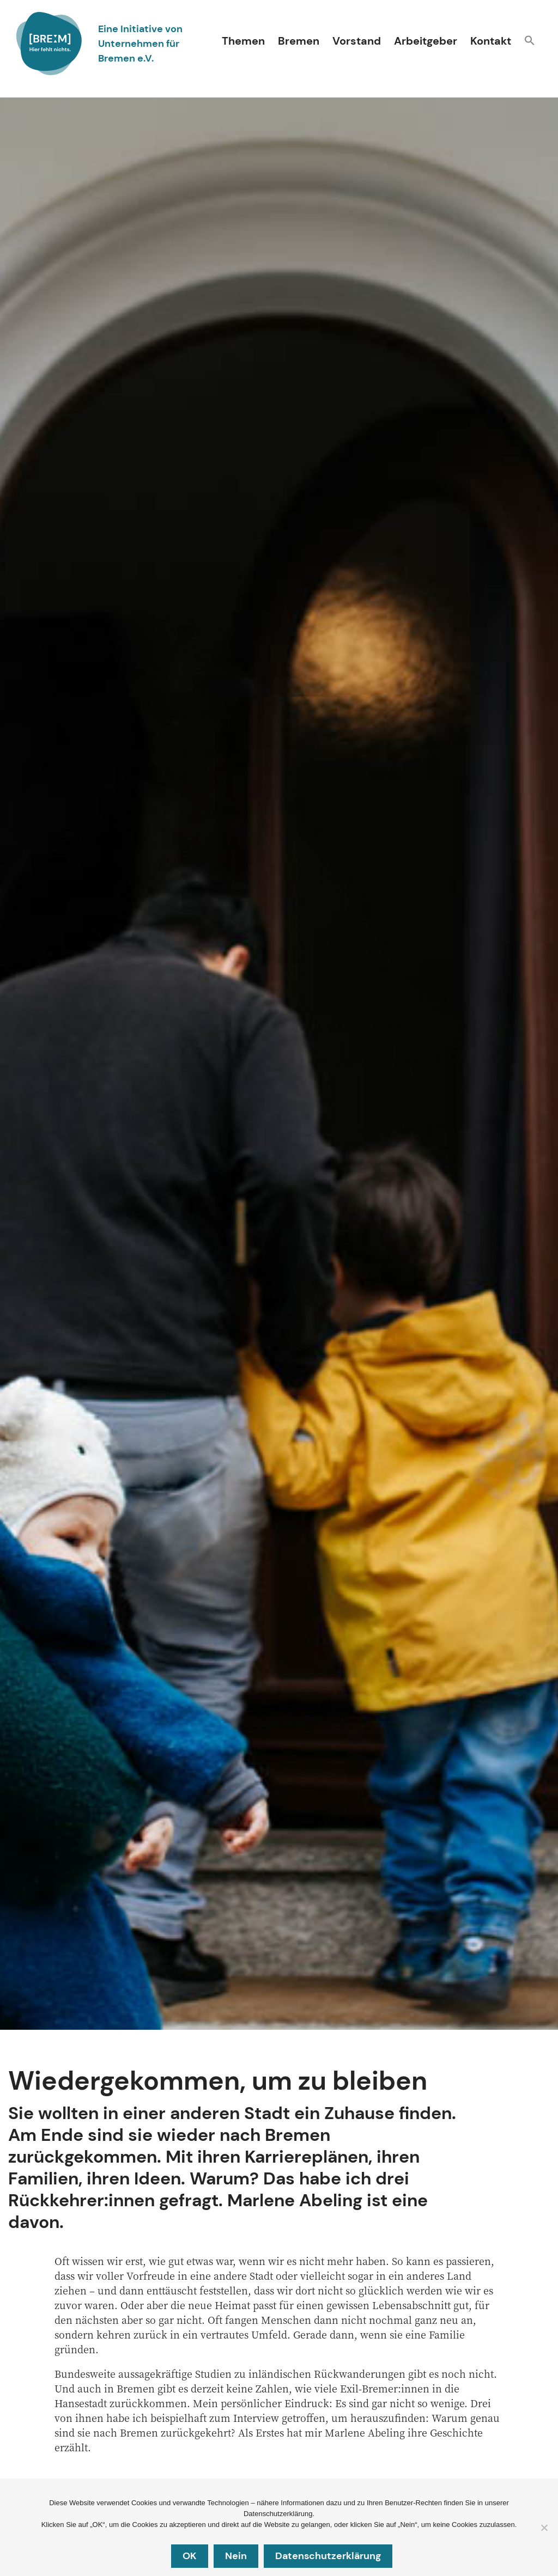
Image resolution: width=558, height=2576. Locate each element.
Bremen (298, 41)
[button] (529, 41)
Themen (243, 41)
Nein (236, 2555)
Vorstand (356, 41)
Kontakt (490, 41)
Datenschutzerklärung (328, 2555)
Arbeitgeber (425, 41)
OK (190, 2555)
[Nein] (544, 2528)
